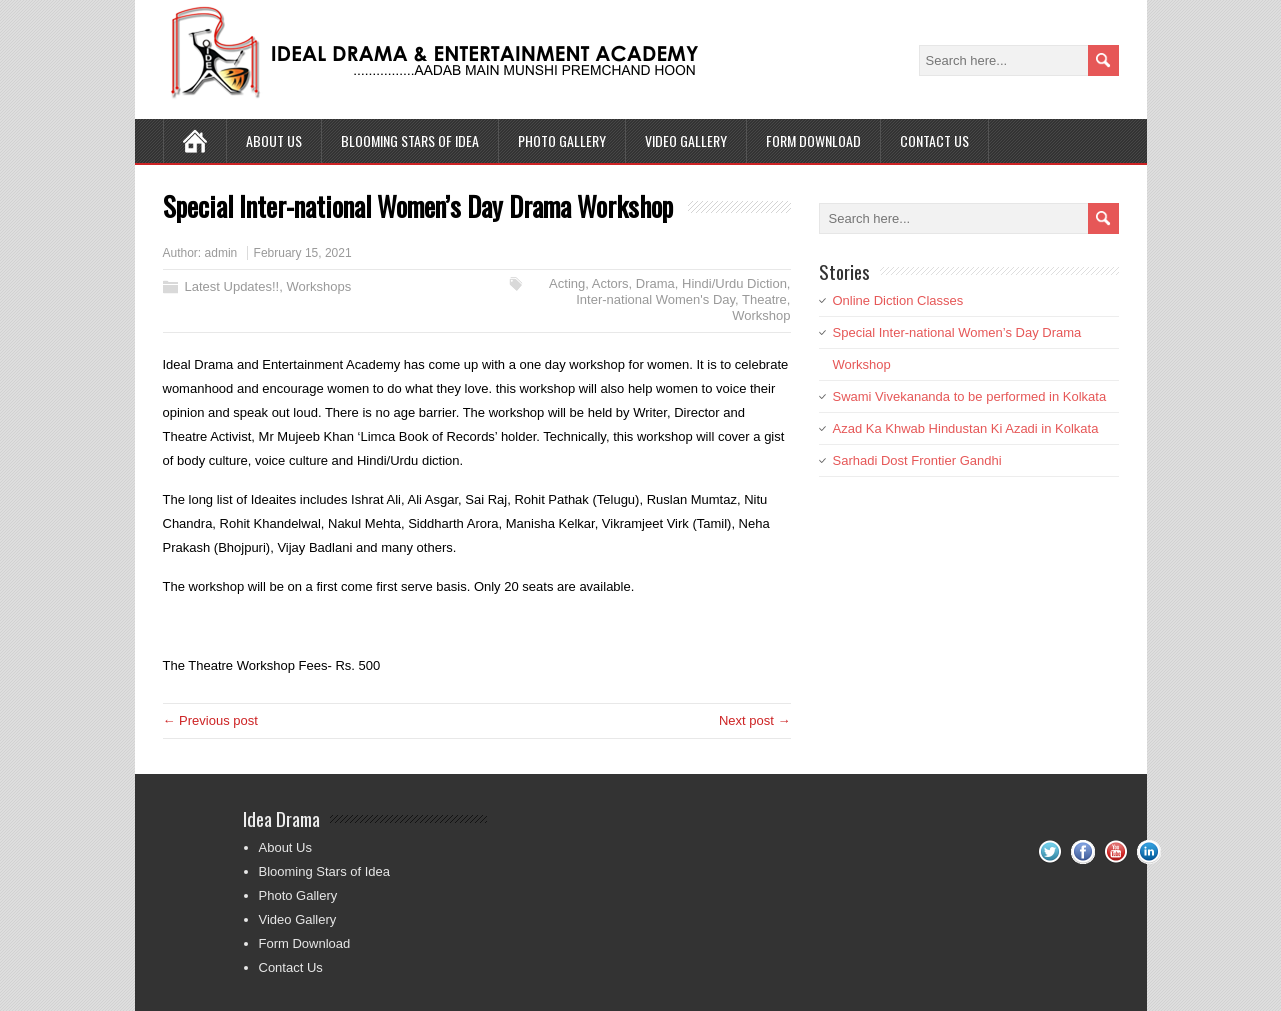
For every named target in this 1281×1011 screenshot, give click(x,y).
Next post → (755, 720)
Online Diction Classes (898, 300)
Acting (567, 283)
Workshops (318, 286)
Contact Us (934, 140)
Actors (610, 283)
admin (221, 253)
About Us (274, 140)
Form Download (813, 140)
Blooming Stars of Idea (410, 140)
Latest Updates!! (232, 286)
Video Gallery (686, 140)
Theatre (764, 299)
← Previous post (210, 720)
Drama (655, 283)
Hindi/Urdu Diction (734, 283)
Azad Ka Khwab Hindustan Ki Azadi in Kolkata (966, 428)
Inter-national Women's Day (655, 299)
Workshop (761, 315)
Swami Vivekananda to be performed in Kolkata (970, 396)
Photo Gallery (562, 140)
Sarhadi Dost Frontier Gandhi (917, 460)
